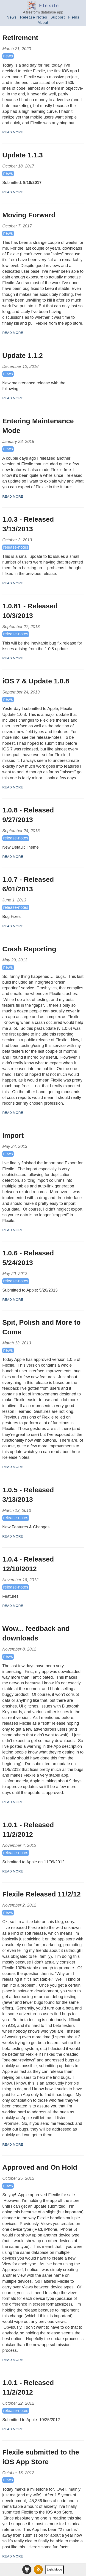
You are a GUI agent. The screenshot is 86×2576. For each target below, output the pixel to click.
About (43, 22)
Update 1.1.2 (22, 355)
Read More (12, 132)
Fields (73, 17)
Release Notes (33, 17)
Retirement (20, 37)
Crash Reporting (29, 949)
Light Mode (54, 2569)
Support (57, 17)
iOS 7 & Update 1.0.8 (35, 681)
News (12, 17)
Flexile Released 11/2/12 (41, 1894)
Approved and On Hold (39, 2167)
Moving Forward (28, 215)
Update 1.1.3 (22, 155)
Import (13, 1135)
